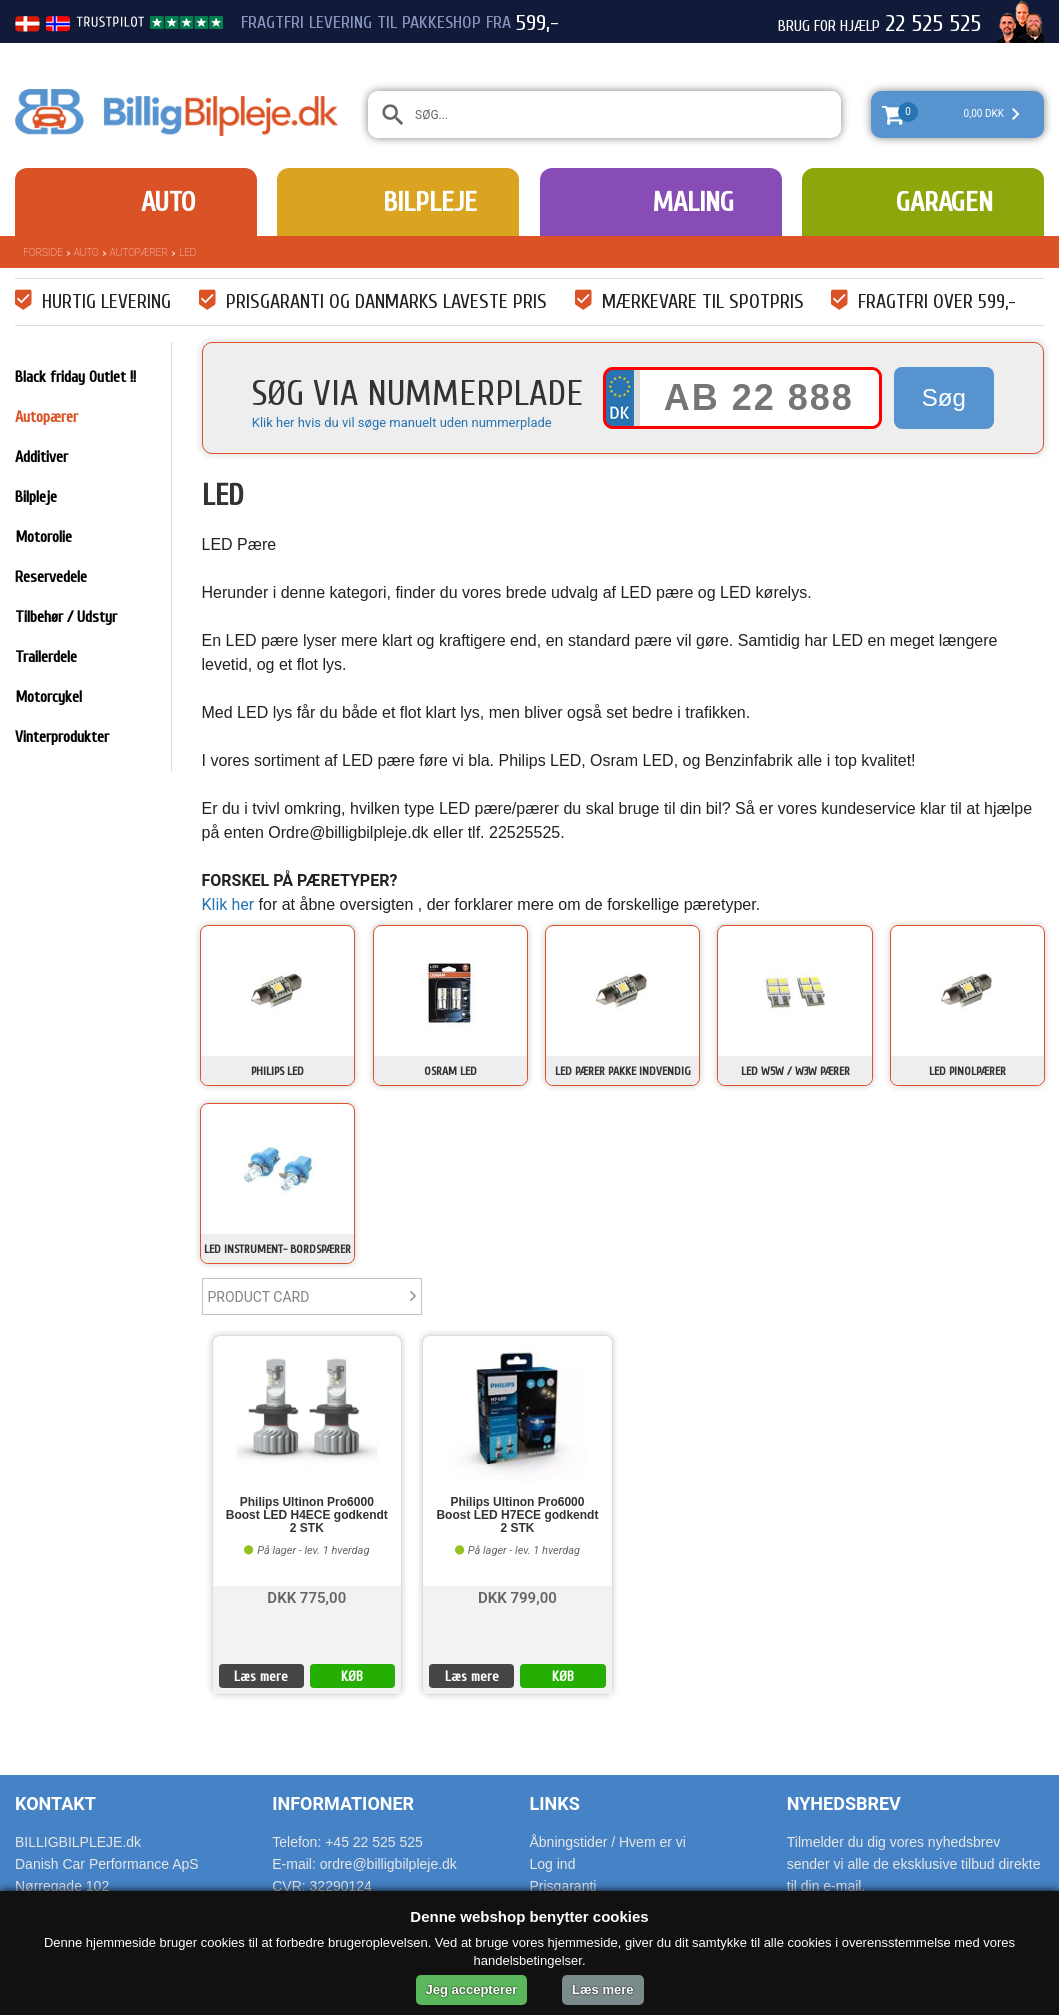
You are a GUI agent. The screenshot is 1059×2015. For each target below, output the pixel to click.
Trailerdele (46, 657)
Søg (944, 397)
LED (187, 252)
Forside (43, 252)
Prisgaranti (563, 1886)
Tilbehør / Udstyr (66, 617)
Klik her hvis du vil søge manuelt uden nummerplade (402, 422)
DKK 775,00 (306, 1596)
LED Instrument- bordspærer (277, 1249)
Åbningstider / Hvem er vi (608, 1842)
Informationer (343, 1803)
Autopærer (139, 252)
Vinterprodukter (62, 737)
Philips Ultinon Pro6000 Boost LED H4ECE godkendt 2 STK (307, 1515)
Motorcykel (48, 697)
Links (555, 1803)
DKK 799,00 (517, 1596)
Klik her (228, 904)
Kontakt (55, 1803)
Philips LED (277, 1071)
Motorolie (43, 537)
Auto (168, 202)
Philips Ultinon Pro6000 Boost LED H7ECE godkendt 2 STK (517, 1515)
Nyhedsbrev (844, 1803)
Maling (693, 202)
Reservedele (51, 577)
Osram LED (450, 1071)
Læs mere (261, 1676)
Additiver (41, 457)
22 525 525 (933, 24)
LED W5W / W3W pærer (795, 1071)
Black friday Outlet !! (75, 377)
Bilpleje (430, 202)
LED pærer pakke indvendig (623, 1071)
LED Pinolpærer (967, 1071)
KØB (352, 1676)
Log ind (553, 1864)
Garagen (944, 202)
